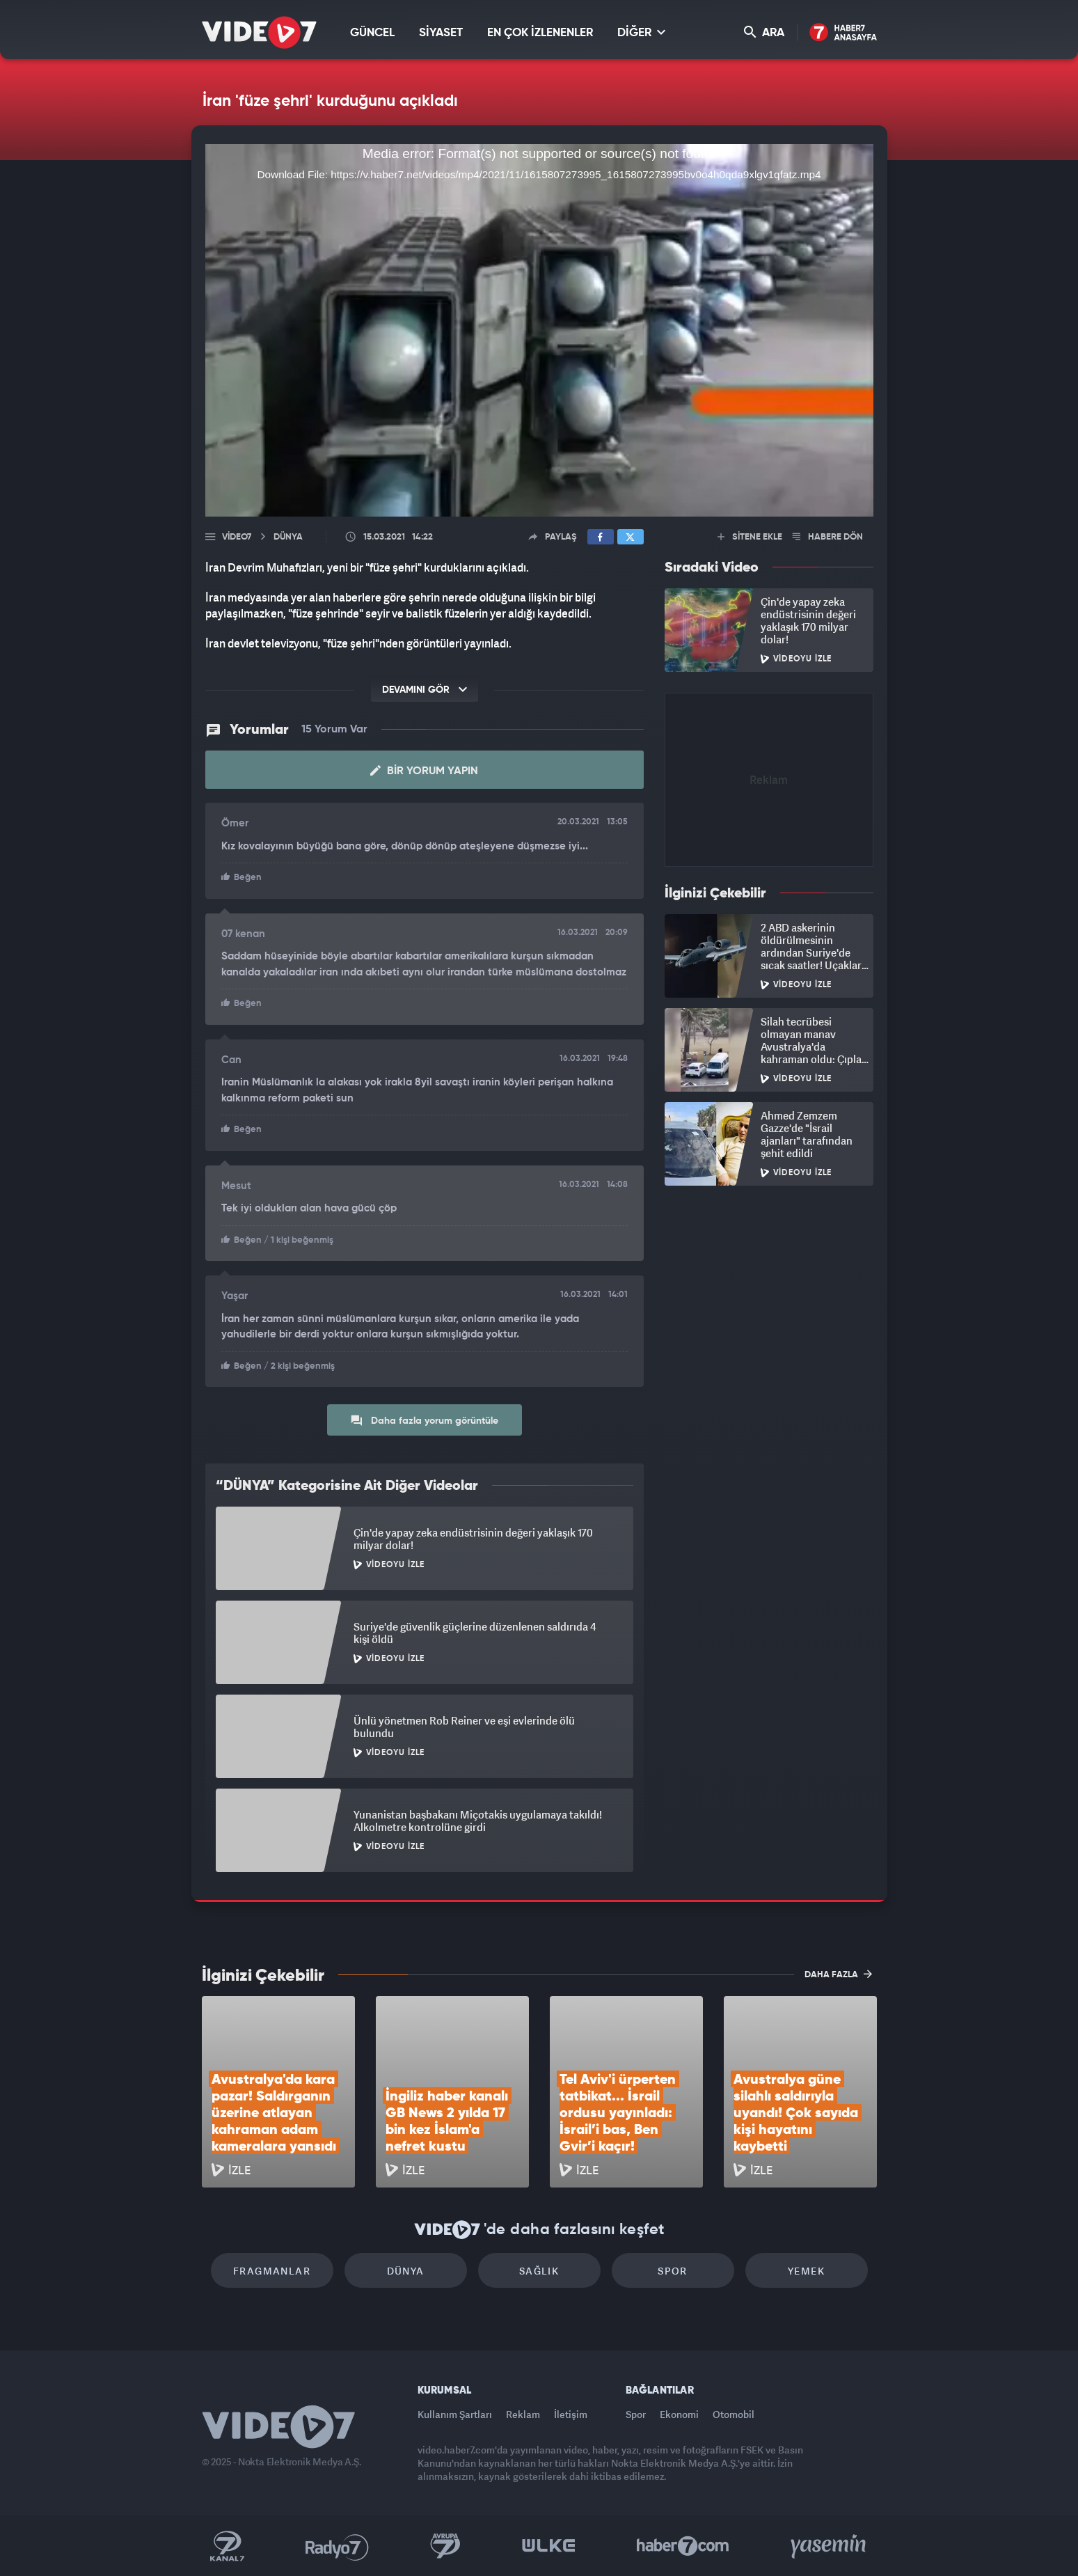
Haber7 (683, 2546)
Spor (673, 2270)
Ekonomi (679, 2414)
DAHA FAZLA (838, 1974)
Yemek (806, 2270)
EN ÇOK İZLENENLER (540, 33)
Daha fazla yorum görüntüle (424, 1420)
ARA (764, 32)
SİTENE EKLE (750, 537)
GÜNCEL (372, 33)
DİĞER (641, 32)
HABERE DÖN (828, 537)
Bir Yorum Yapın (424, 771)
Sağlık (539, 2270)
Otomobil (733, 2414)
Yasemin (830, 2546)
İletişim (570, 2414)
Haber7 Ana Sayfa (843, 33)
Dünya (406, 2270)
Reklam (523, 2414)
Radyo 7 (337, 2546)
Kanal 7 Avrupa (445, 2546)
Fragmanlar (271, 2270)
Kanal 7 (226, 2546)
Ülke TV (549, 2546)
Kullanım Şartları (455, 2414)
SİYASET (441, 33)
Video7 (236, 537)
